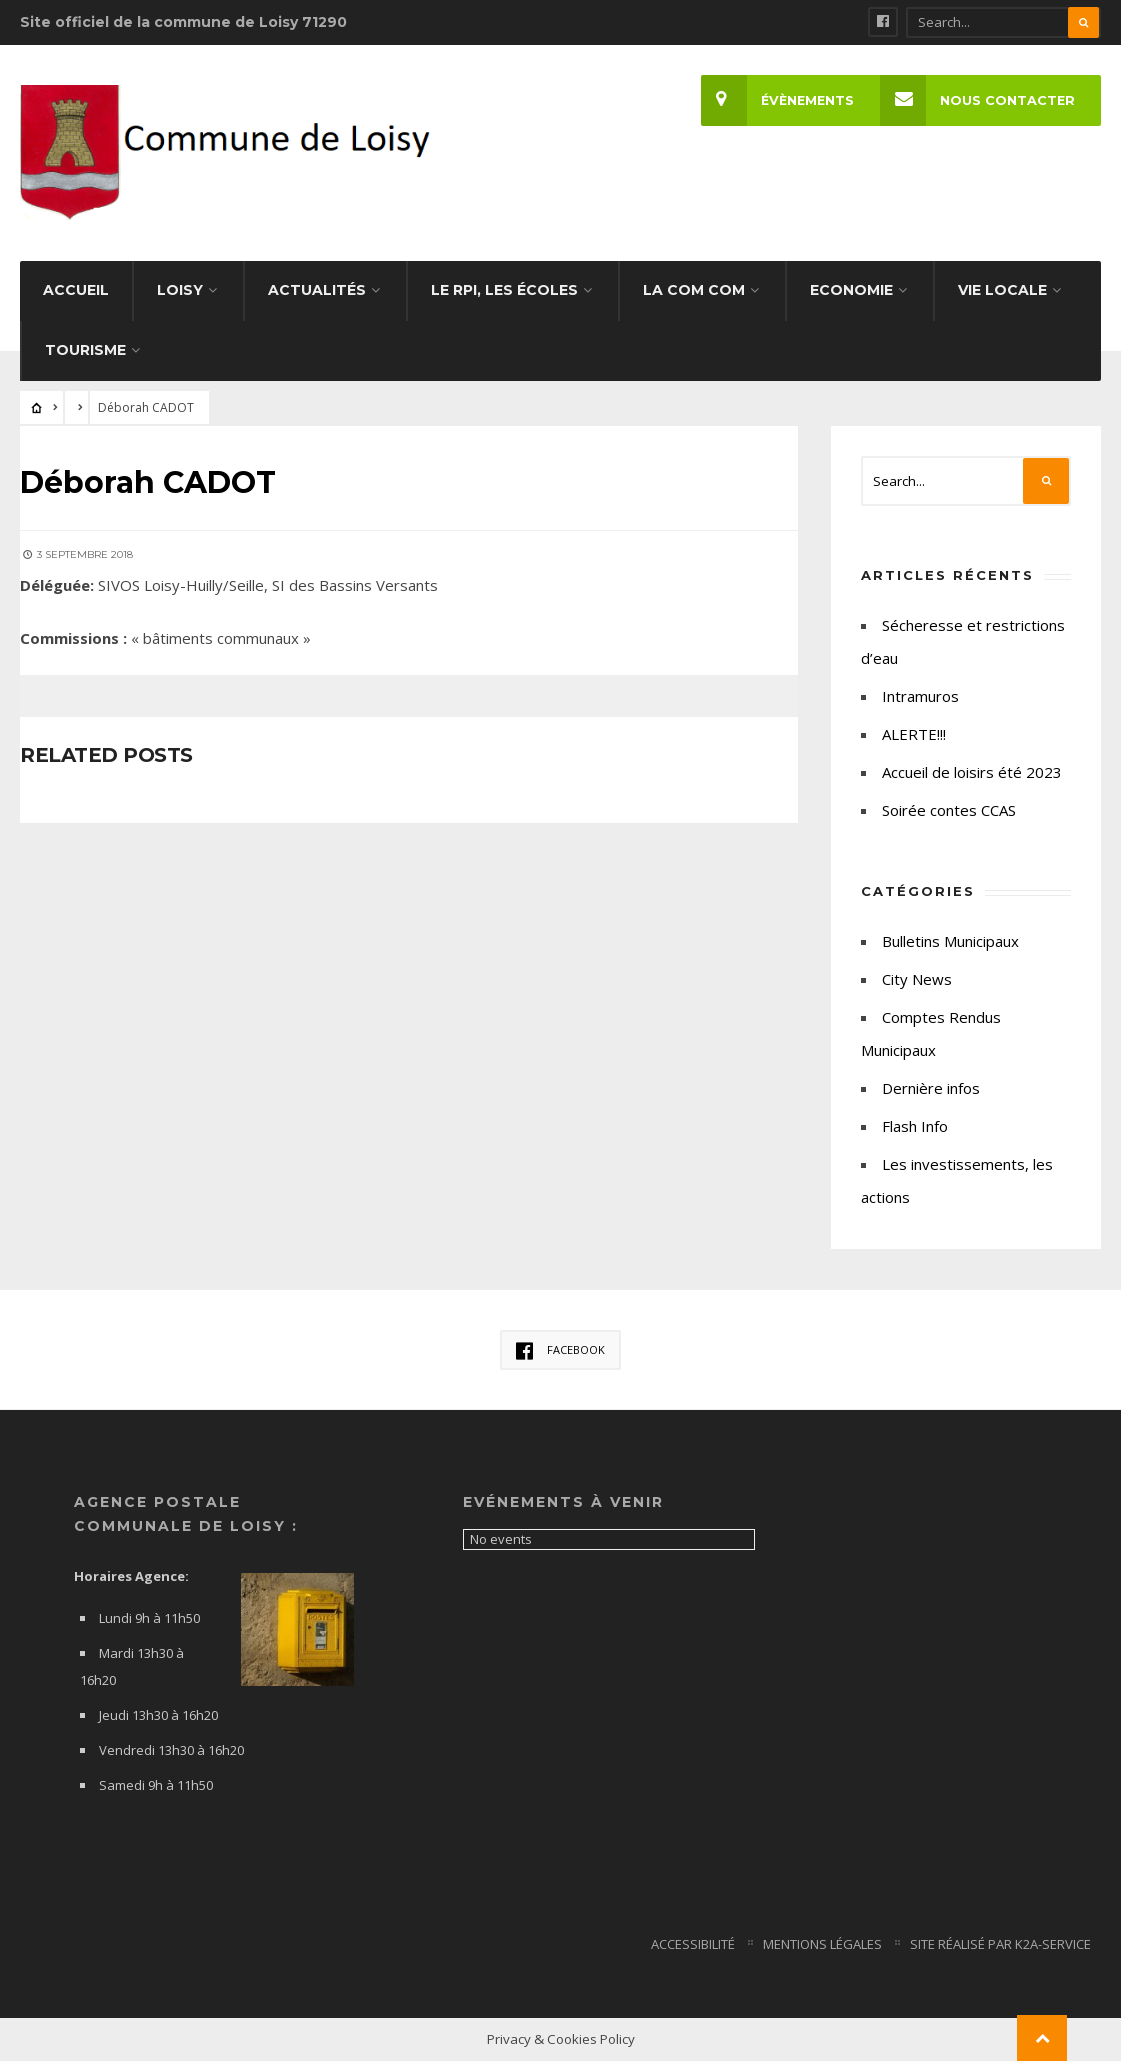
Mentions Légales (822, 1944)
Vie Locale (1002, 290)
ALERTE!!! (914, 734)
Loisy (180, 290)
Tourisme (85, 350)
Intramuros (920, 696)
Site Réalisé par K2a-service (1000, 1944)
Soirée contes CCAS (949, 810)
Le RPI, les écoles (504, 290)
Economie (851, 290)
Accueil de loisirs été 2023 (972, 772)
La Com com (694, 290)
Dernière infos (931, 1088)
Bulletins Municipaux (950, 941)
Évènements (777, 100)
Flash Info (915, 1126)
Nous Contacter (977, 100)
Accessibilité (693, 1944)
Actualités (317, 290)
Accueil (76, 290)
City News (917, 979)
